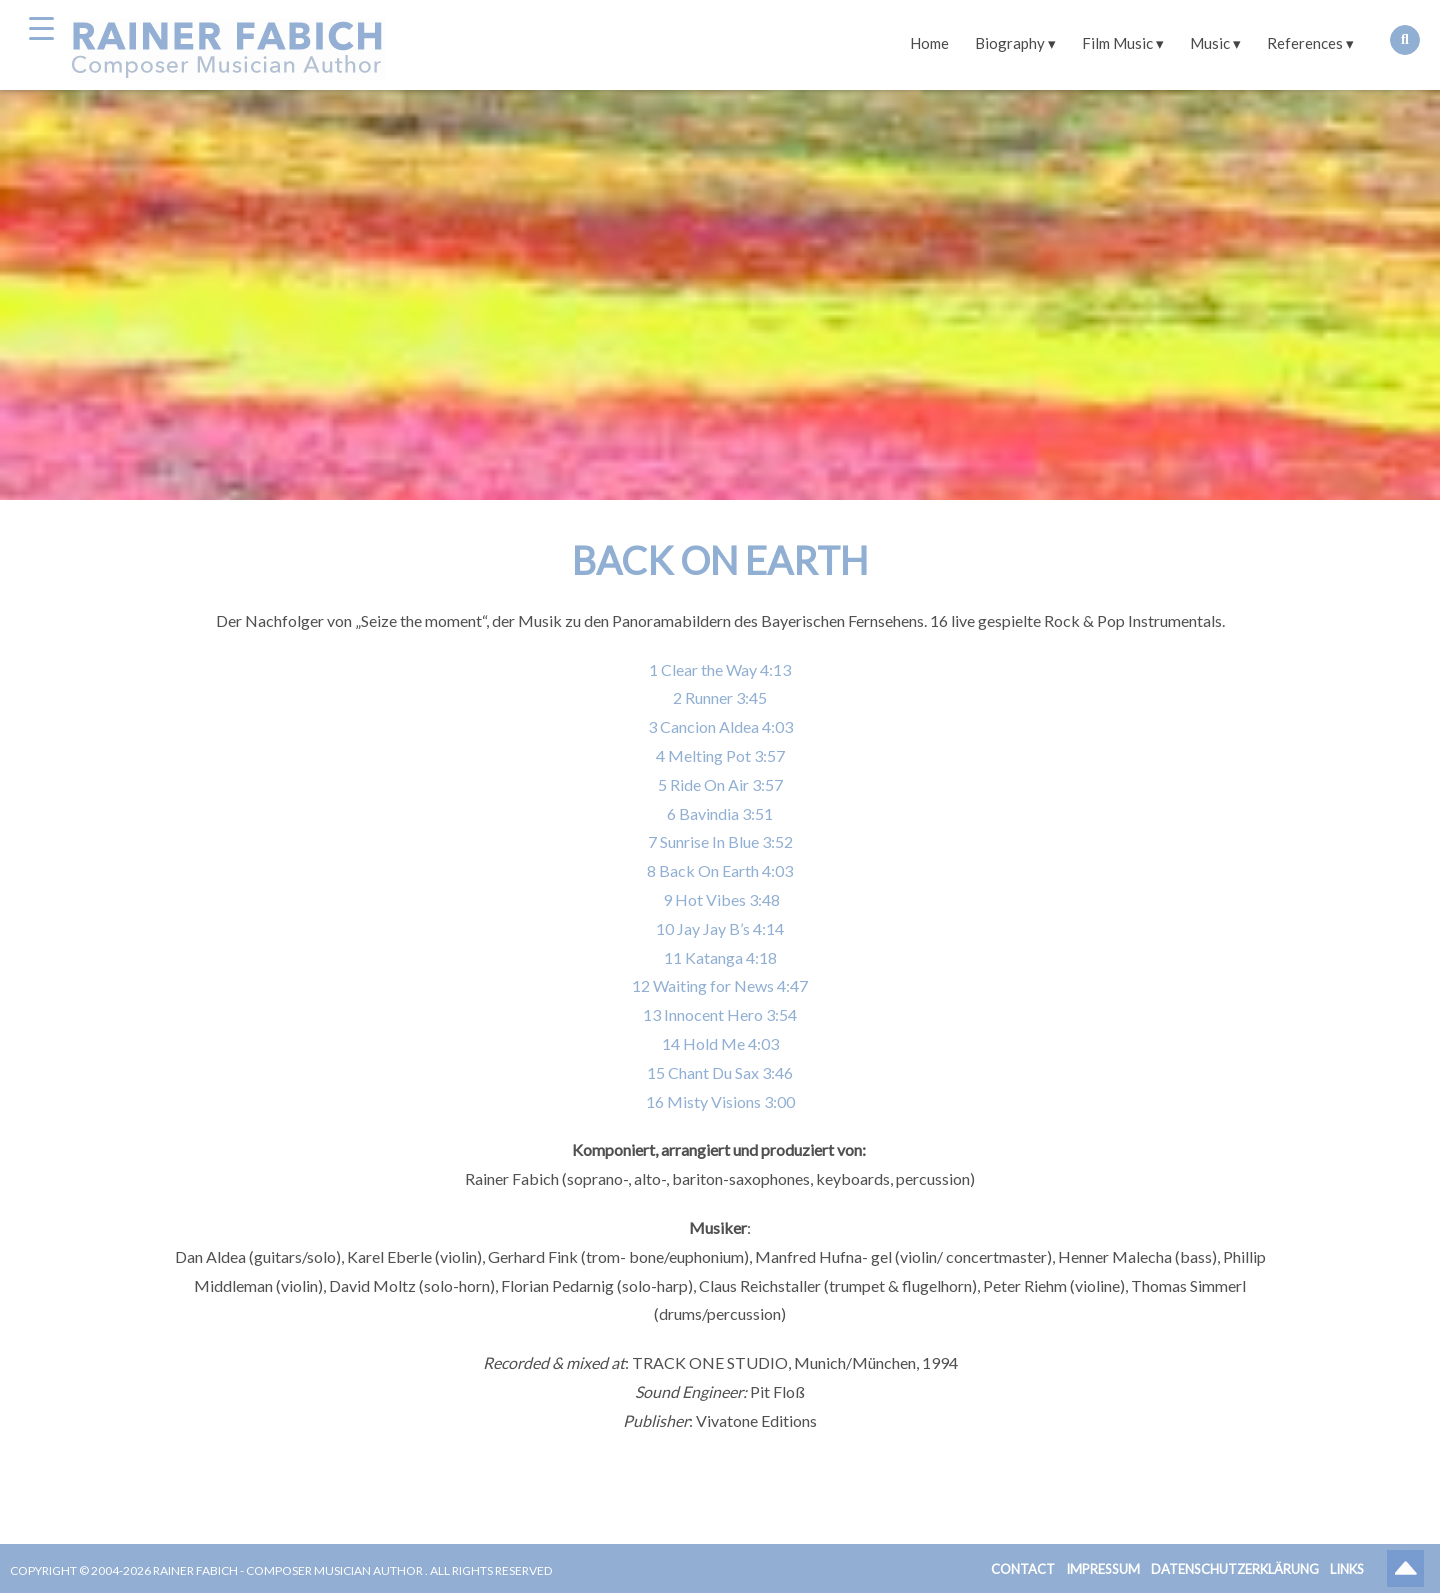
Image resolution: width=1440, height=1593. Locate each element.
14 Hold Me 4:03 (720, 1043)
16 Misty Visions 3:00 (720, 1101)
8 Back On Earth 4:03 (720, 870)
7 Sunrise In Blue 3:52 (720, 841)
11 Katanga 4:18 (720, 957)
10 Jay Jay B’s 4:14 (720, 928)
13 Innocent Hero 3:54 (720, 1014)
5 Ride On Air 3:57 (720, 784)
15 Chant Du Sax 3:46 (720, 1072)
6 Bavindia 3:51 (720, 813)
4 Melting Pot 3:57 (720, 755)
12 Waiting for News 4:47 (720, 985)
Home (929, 43)
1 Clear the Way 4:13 (720, 669)
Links (1347, 1569)
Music (1210, 43)
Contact (1023, 1569)
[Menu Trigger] (41, 27)
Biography (1010, 43)
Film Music (1117, 43)
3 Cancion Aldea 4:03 (720, 726)
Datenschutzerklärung (1235, 1569)
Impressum (1103, 1569)
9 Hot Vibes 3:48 (720, 899)
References (1305, 43)
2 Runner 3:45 (720, 697)
